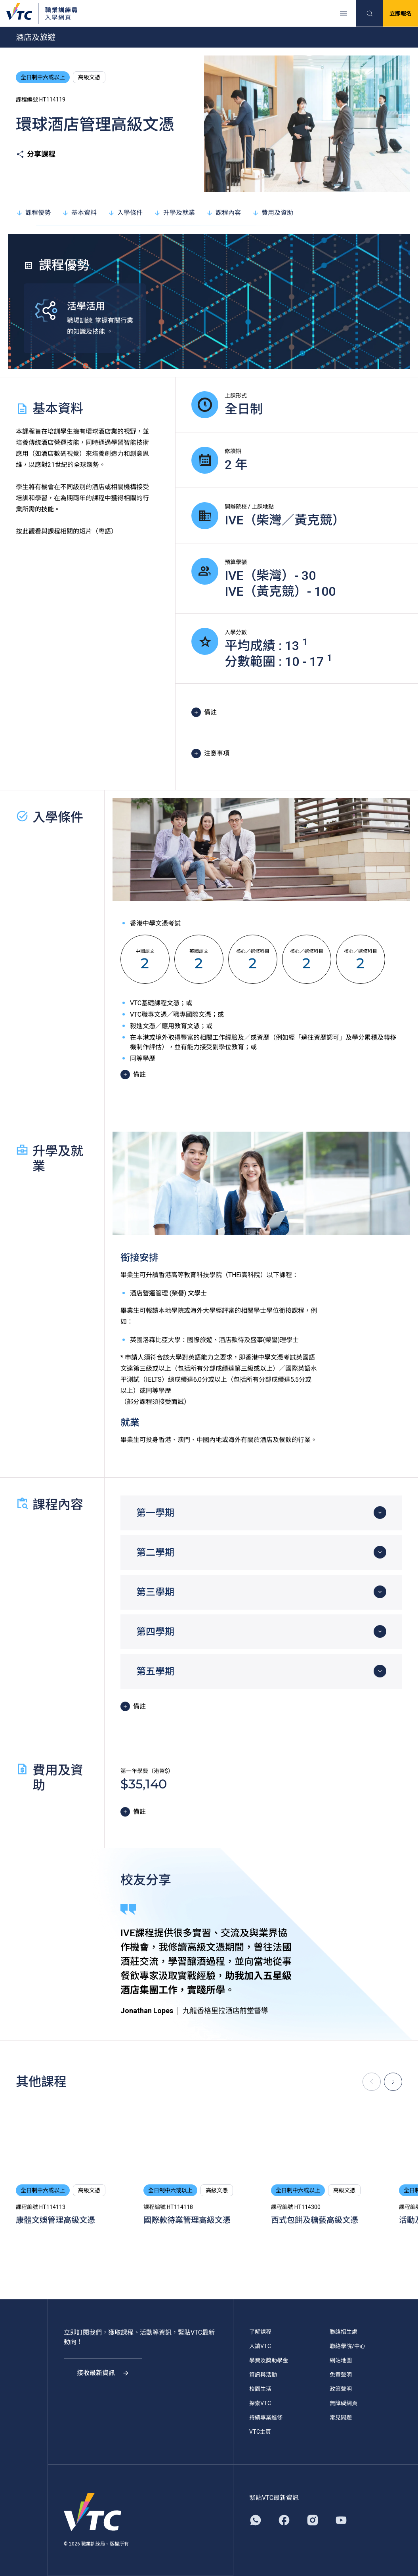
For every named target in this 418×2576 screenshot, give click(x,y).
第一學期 (155, 1512)
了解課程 (260, 2332)
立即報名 (400, 13)
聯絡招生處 (343, 2332)
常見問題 (341, 2417)
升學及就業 (174, 212)
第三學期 (155, 1592)
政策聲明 (341, 2389)
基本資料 (79, 212)
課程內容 (223, 212)
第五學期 (155, 1671)
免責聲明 (341, 2374)
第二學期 (155, 1552)
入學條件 (125, 212)
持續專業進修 (265, 2417)
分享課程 (35, 154)
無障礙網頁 (343, 2403)
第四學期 (155, 1631)
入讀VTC (260, 2346)
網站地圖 (341, 2360)
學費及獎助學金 (268, 2360)
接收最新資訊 (103, 2373)
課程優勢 (33, 212)
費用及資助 (272, 212)
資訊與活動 (263, 2374)
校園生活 (260, 2389)
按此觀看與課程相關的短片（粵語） (66, 531)
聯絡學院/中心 (347, 2346)
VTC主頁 (260, 2432)
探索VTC (260, 2403)
